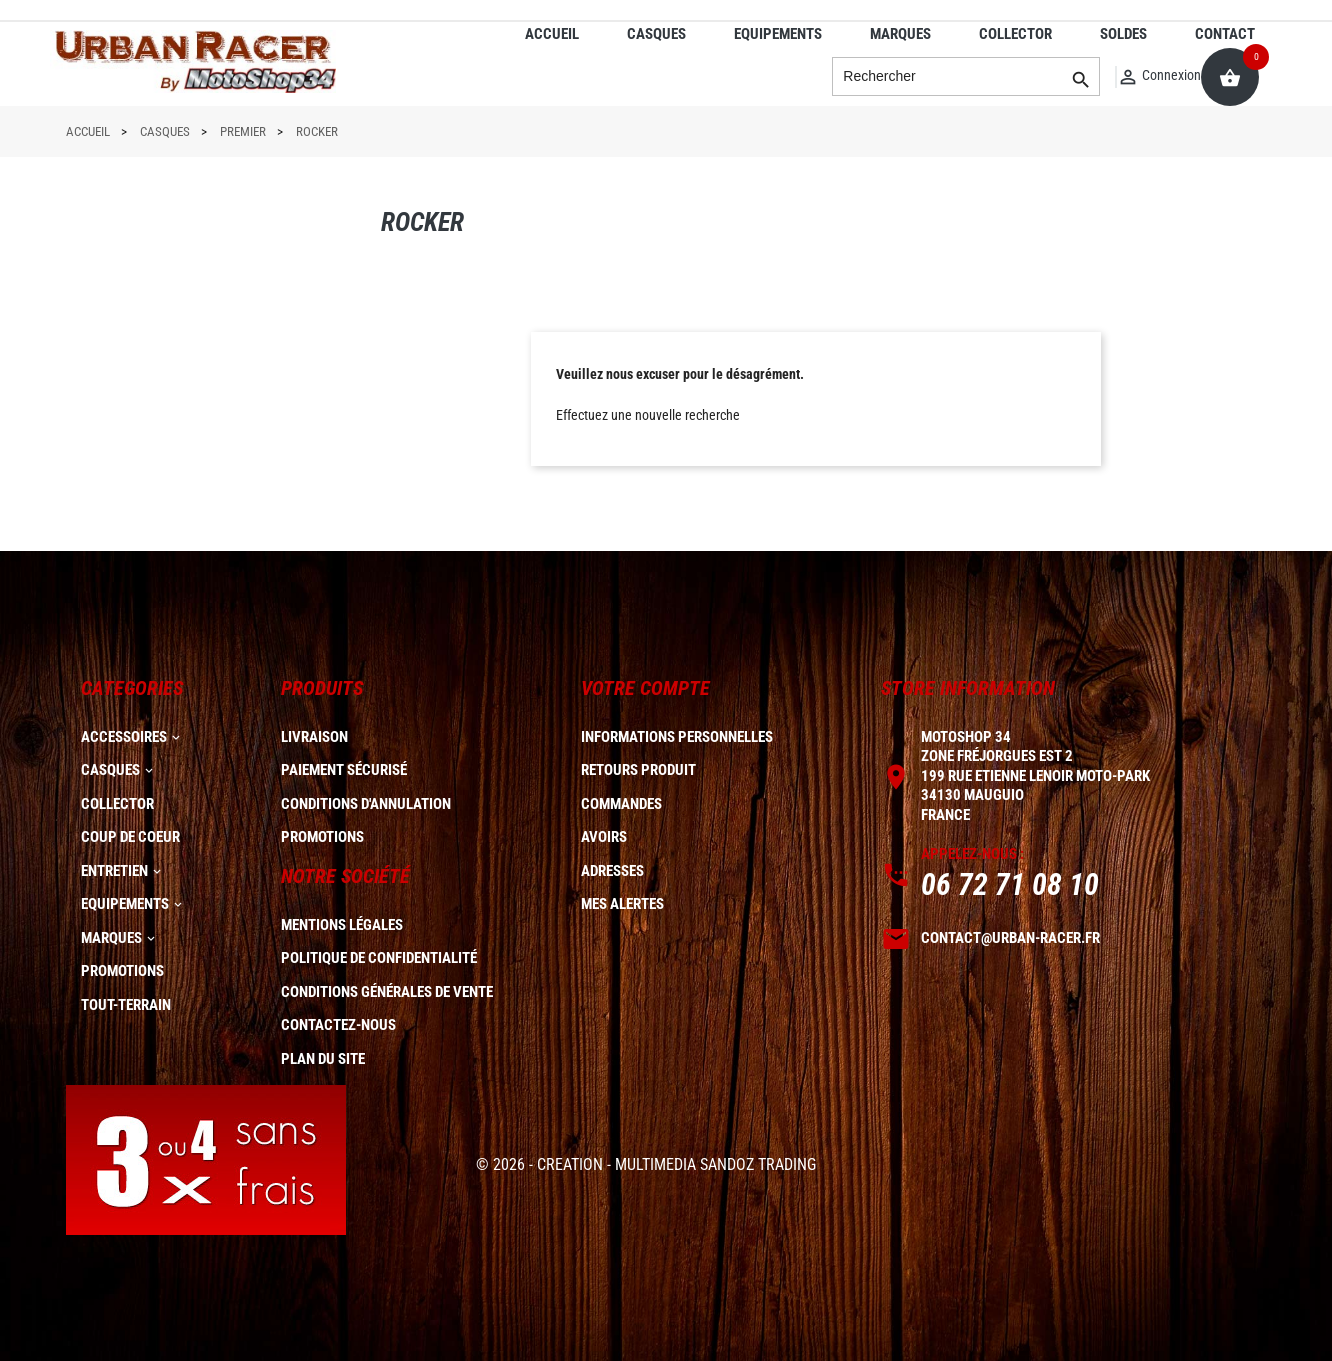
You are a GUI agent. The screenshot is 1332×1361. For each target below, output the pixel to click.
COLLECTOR (1015, 34)
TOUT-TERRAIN (126, 1005)
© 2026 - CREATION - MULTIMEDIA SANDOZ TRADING (646, 1164)
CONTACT (1225, 34)
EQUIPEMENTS (778, 34)
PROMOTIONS (122, 971)
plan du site (323, 1059)
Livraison (314, 737)
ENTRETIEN (114, 871)
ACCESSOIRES (124, 737)
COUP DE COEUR (130, 837)
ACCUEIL (552, 34)
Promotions (322, 837)
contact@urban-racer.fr (1010, 938)
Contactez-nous (338, 1025)
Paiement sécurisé (344, 770)
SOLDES (1123, 34)
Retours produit (638, 770)
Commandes (621, 804)
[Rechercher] (966, 77)
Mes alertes (622, 904)
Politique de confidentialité (379, 958)
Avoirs (604, 837)
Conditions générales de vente (387, 992)
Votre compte (645, 688)
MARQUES (900, 34)
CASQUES (656, 34)
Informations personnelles (677, 737)
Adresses (612, 871)
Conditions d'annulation (366, 804)
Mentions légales (342, 925)
